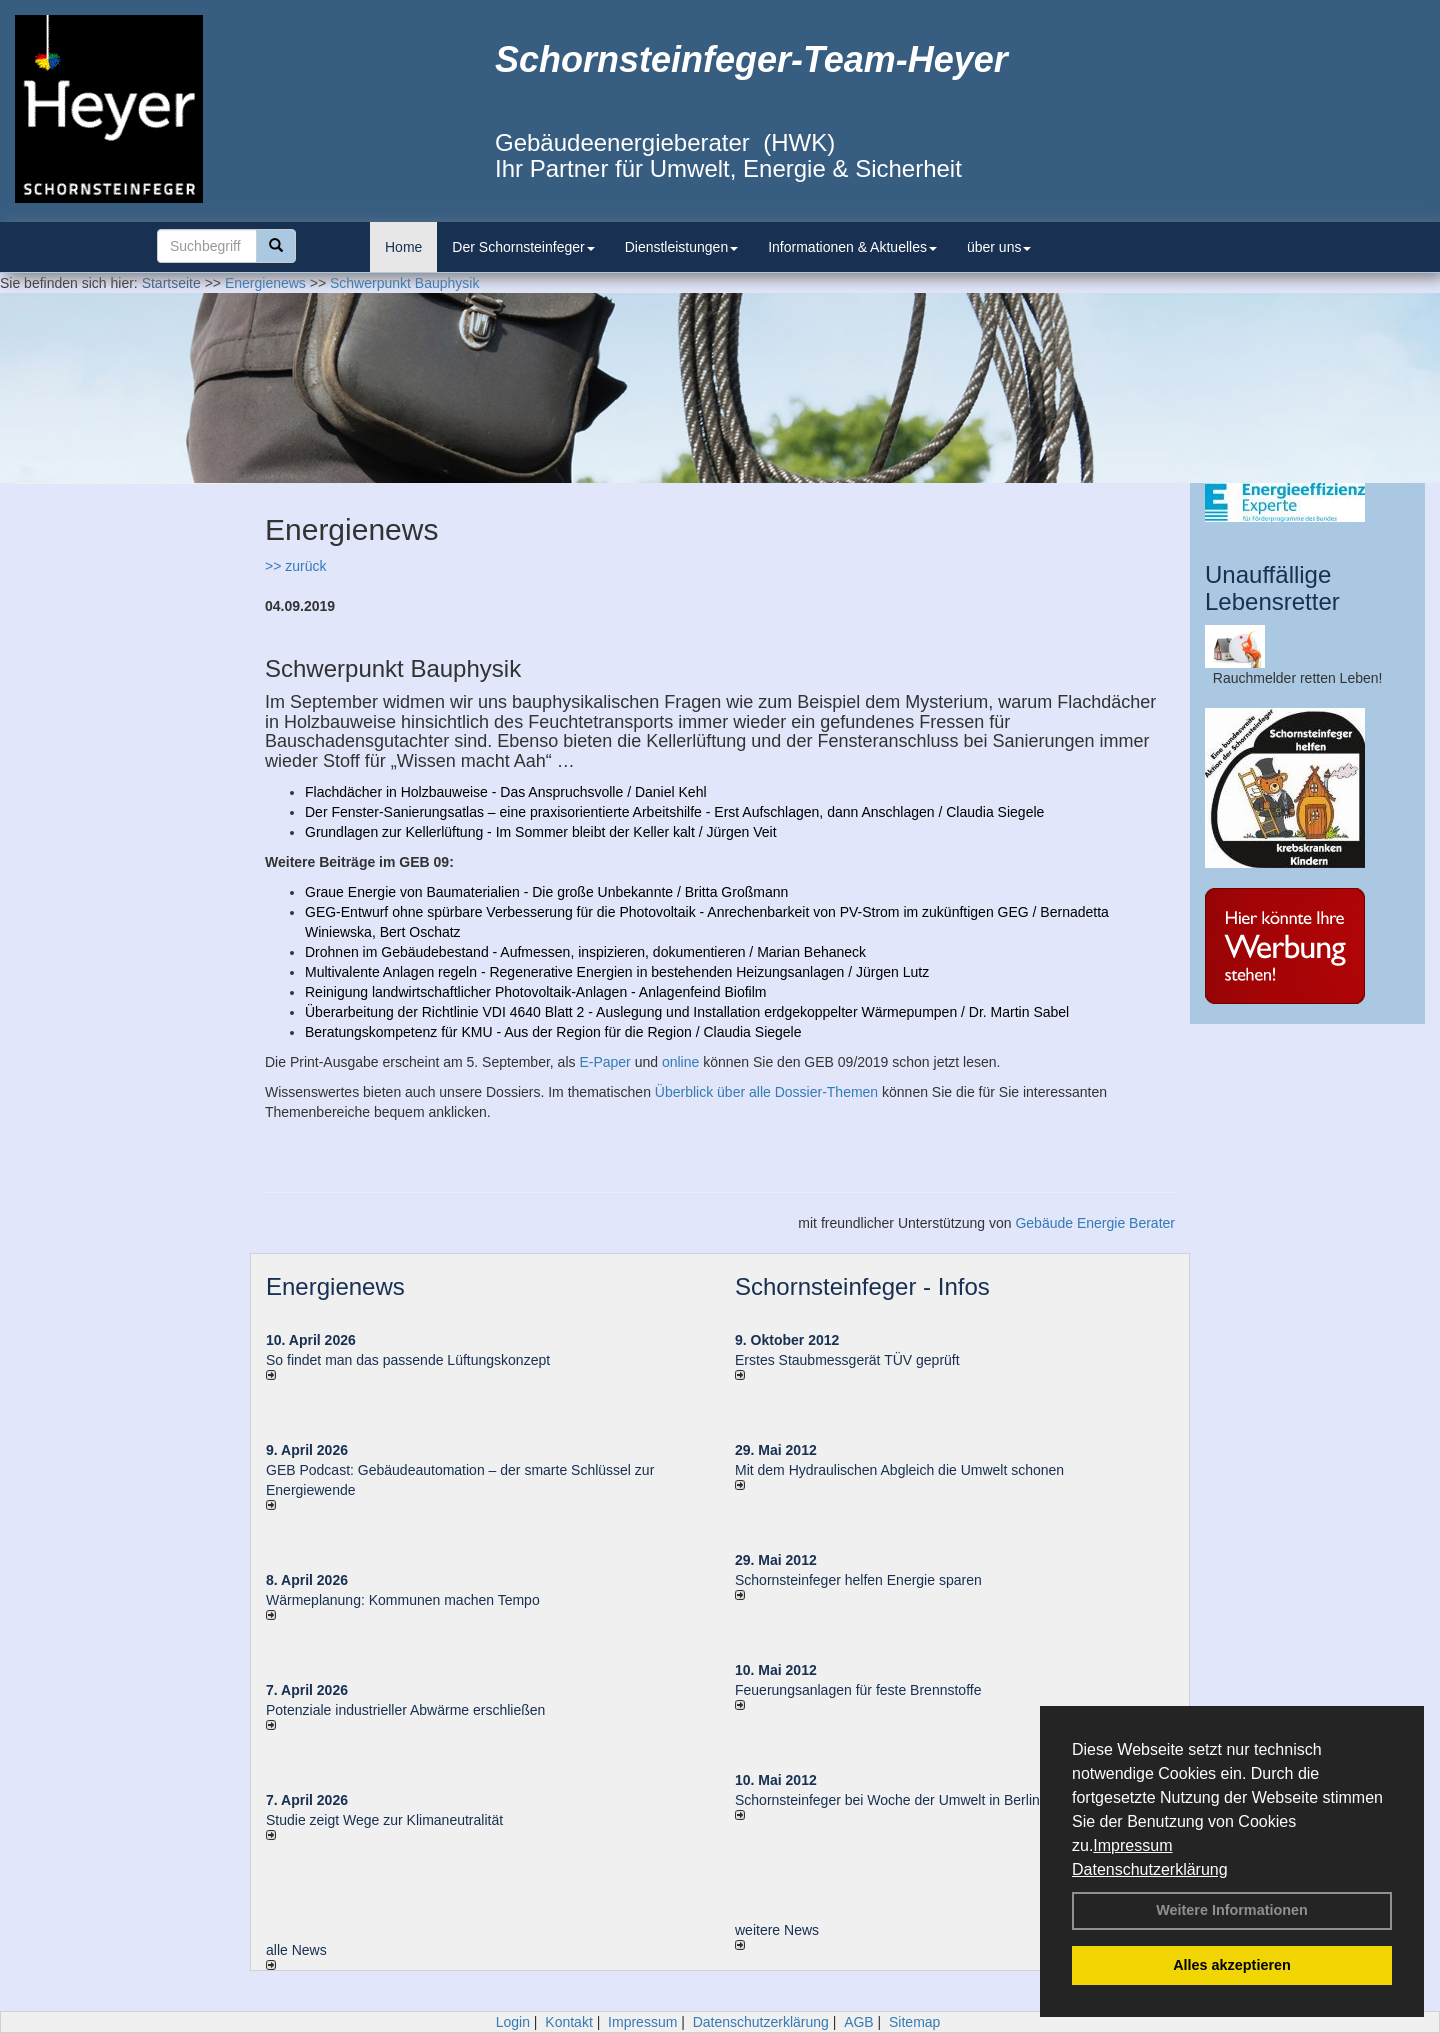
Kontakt (568, 2022)
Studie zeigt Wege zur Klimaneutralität (384, 1820)
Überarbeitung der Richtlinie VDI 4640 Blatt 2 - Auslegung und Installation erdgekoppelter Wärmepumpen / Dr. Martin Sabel (687, 1012)
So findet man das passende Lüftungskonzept (408, 1360)
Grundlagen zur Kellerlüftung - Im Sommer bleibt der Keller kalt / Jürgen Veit (541, 832)
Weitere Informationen (1232, 1910)
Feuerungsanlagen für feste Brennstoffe (858, 1690)
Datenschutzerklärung (1150, 1869)
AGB (859, 2022)
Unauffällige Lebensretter (1272, 587)
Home (403, 247)
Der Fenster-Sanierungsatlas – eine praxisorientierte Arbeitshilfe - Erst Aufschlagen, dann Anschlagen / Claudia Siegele (674, 812)
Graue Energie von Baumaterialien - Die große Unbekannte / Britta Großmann (546, 892)
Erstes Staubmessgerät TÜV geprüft (847, 1360)
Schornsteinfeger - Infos (862, 1286)
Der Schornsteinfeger (523, 247)
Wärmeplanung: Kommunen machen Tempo (403, 1600)
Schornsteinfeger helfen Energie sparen (858, 1580)
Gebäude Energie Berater (1095, 1223)
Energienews (335, 1286)
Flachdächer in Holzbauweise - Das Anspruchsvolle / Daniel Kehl (506, 792)
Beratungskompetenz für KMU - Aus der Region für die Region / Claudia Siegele (553, 1032)
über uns (999, 247)
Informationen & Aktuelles (852, 247)
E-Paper (604, 1062)
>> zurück (295, 566)
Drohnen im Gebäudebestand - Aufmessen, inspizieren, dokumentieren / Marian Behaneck (585, 952)
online (680, 1062)
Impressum (1132, 1845)
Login (513, 2022)
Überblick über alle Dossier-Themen (766, 1092)
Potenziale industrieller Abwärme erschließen (405, 1710)
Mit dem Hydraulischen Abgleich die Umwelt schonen (899, 1470)
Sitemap (914, 2022)
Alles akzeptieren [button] (1232, 1965)
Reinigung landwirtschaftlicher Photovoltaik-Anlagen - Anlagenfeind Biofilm (536, 992)
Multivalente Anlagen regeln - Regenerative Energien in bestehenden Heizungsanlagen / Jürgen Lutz (617, 972)
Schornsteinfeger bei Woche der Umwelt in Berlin (887, 1800)
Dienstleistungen (682, 247)
